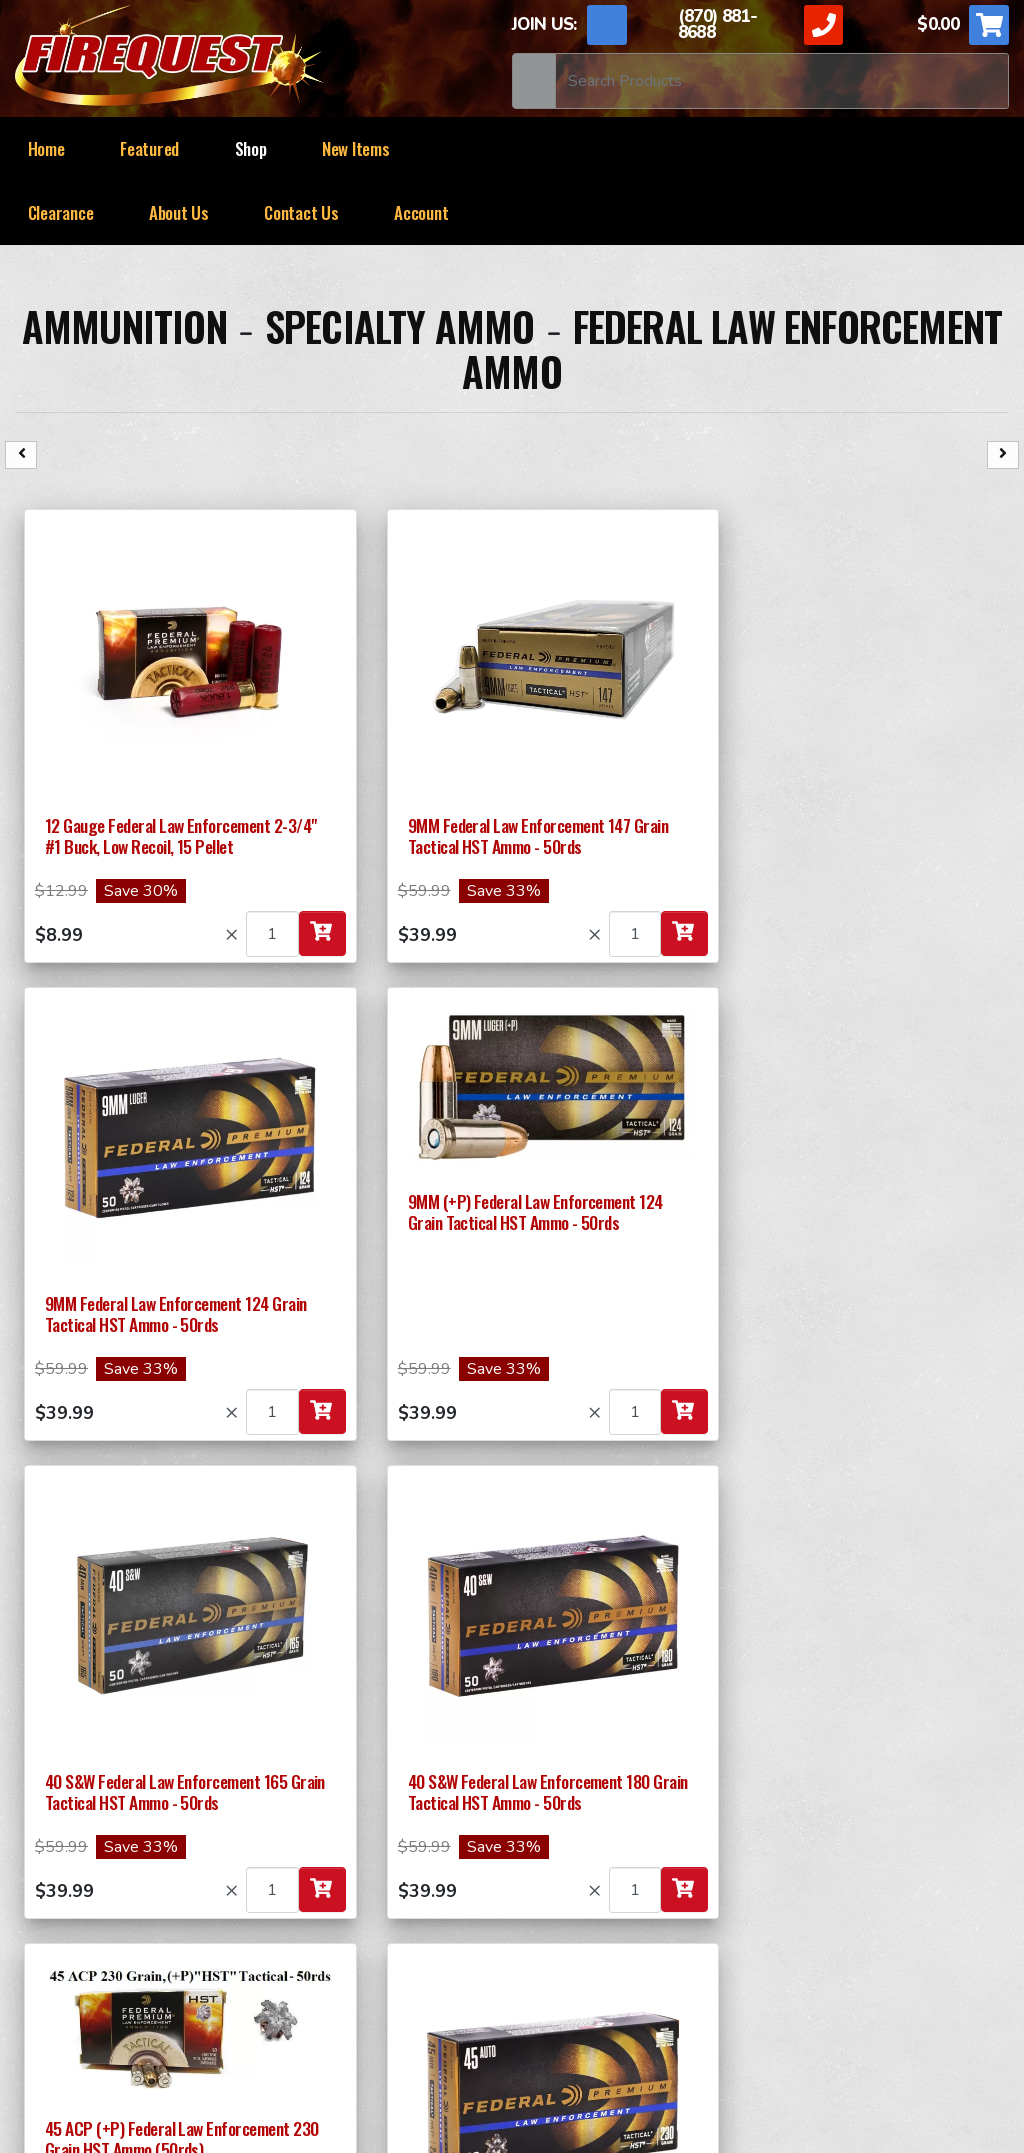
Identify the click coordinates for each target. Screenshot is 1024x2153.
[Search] (782, 81)
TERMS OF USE (339, 2003)
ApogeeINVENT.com (739, 2050)
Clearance (61, 212)
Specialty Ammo (400, 326)
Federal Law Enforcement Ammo (732, 348)
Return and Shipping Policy (139, 2003)
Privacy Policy (488, 2003)
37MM (287, 1866)
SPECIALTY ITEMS (577, 1866)
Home (46, 148)
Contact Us (301, 212)
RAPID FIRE (805, 1866)
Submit (117, 1723)
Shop (251, 148)
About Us (179, 212)
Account (421, 212)
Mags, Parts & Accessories (859, 1904)
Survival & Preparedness (354, 1942)
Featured (149, 148)
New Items (356, 148)
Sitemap (692, 2003)
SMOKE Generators (583, 1904)
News (603, 2003)
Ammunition (124, 326)
